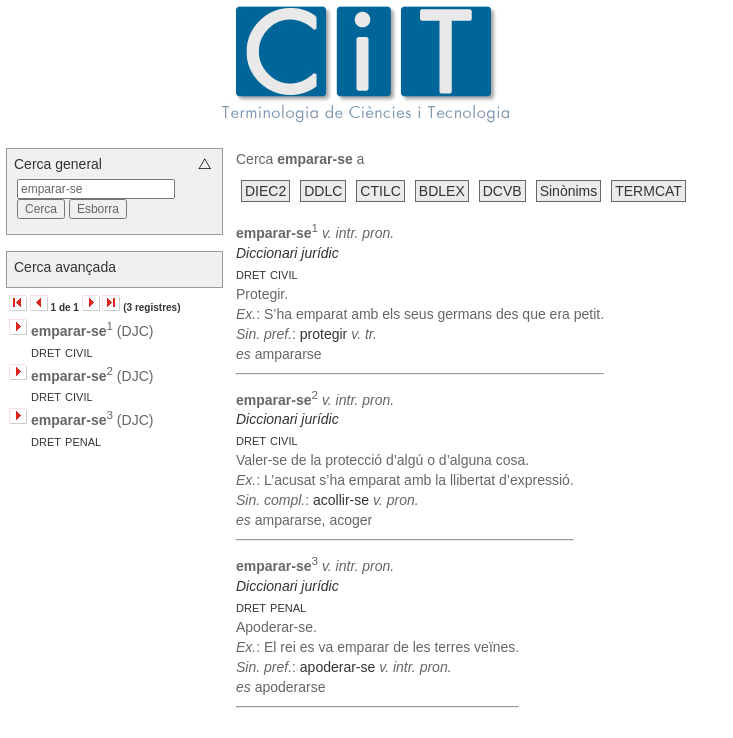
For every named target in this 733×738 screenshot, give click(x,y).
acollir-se (341, 500)
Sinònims (569, 191)
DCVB (502, 191)
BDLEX (442, 191)
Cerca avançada (65, 267)
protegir (323, 334)
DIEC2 (265, 191)
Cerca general (58, 164)
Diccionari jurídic (287, 253)
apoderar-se (338, 667)
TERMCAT (648, 191)
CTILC (380, 191)
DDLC (323, 191)
